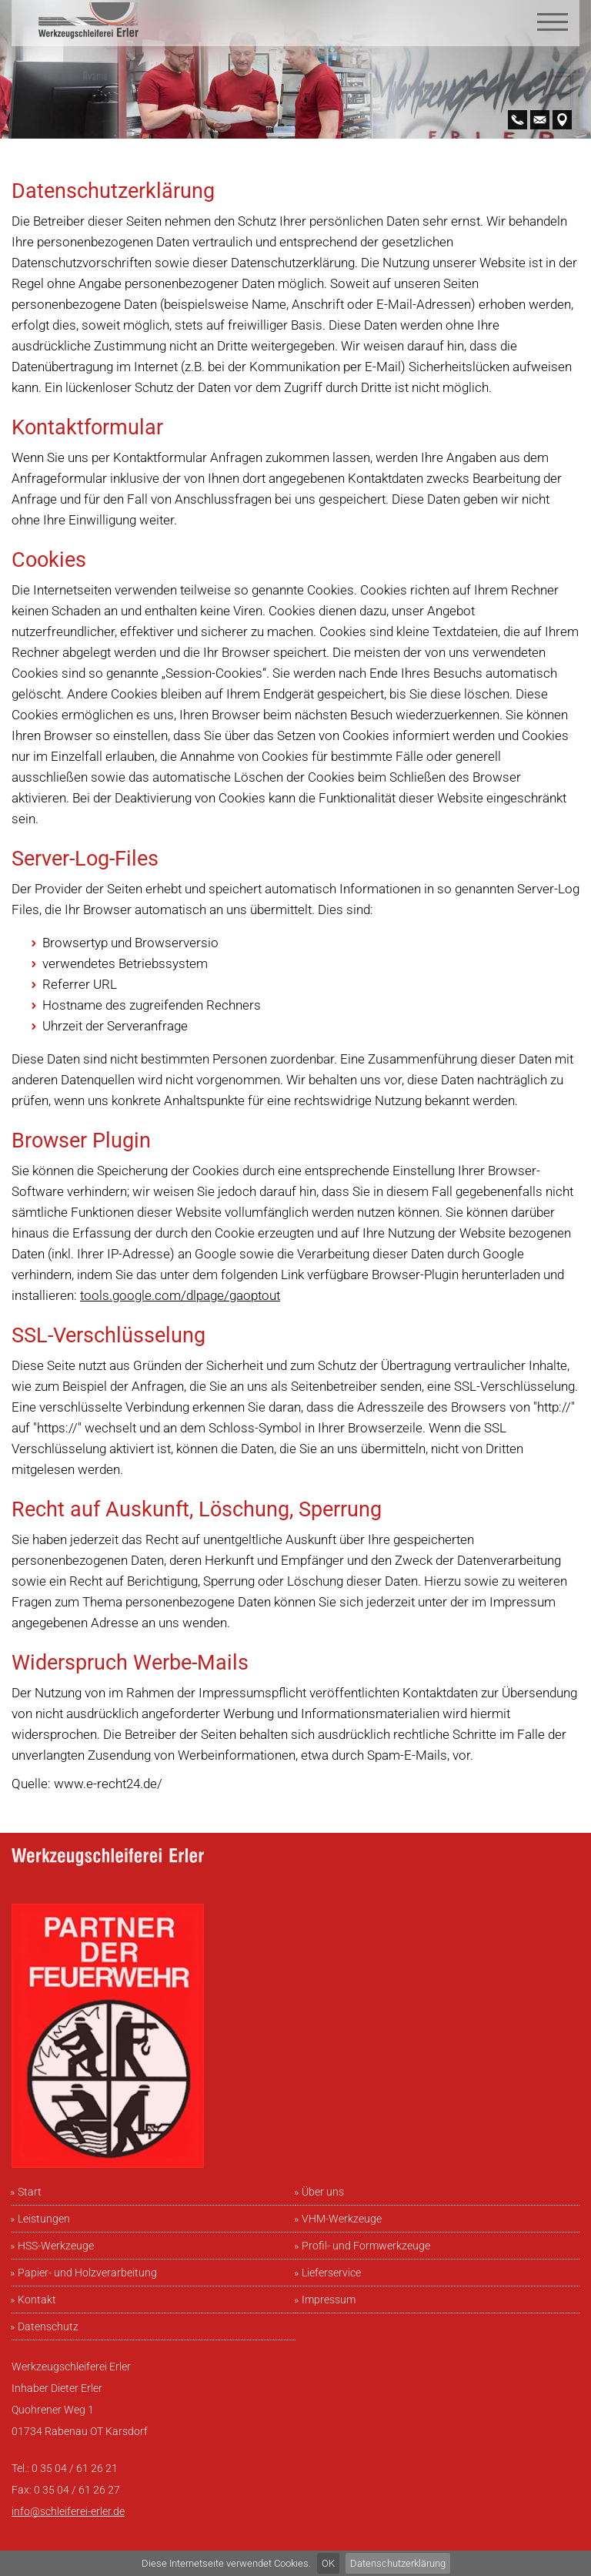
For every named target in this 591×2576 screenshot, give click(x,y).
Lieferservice (331, 2272)
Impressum (329, 2299)
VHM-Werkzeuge (342, 2219)
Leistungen (44, 2219)
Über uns (323, 2192)
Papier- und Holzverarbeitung (87, 2272)
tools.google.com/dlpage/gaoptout (180, 1295)
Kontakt (37, 2299)
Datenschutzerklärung (398, 2563)
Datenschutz (48, 2326)
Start (30, 2192)
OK (328, 2563)
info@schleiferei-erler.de (68, 2511)
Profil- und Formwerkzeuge (366, 2245)
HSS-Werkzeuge (56, 2245)
